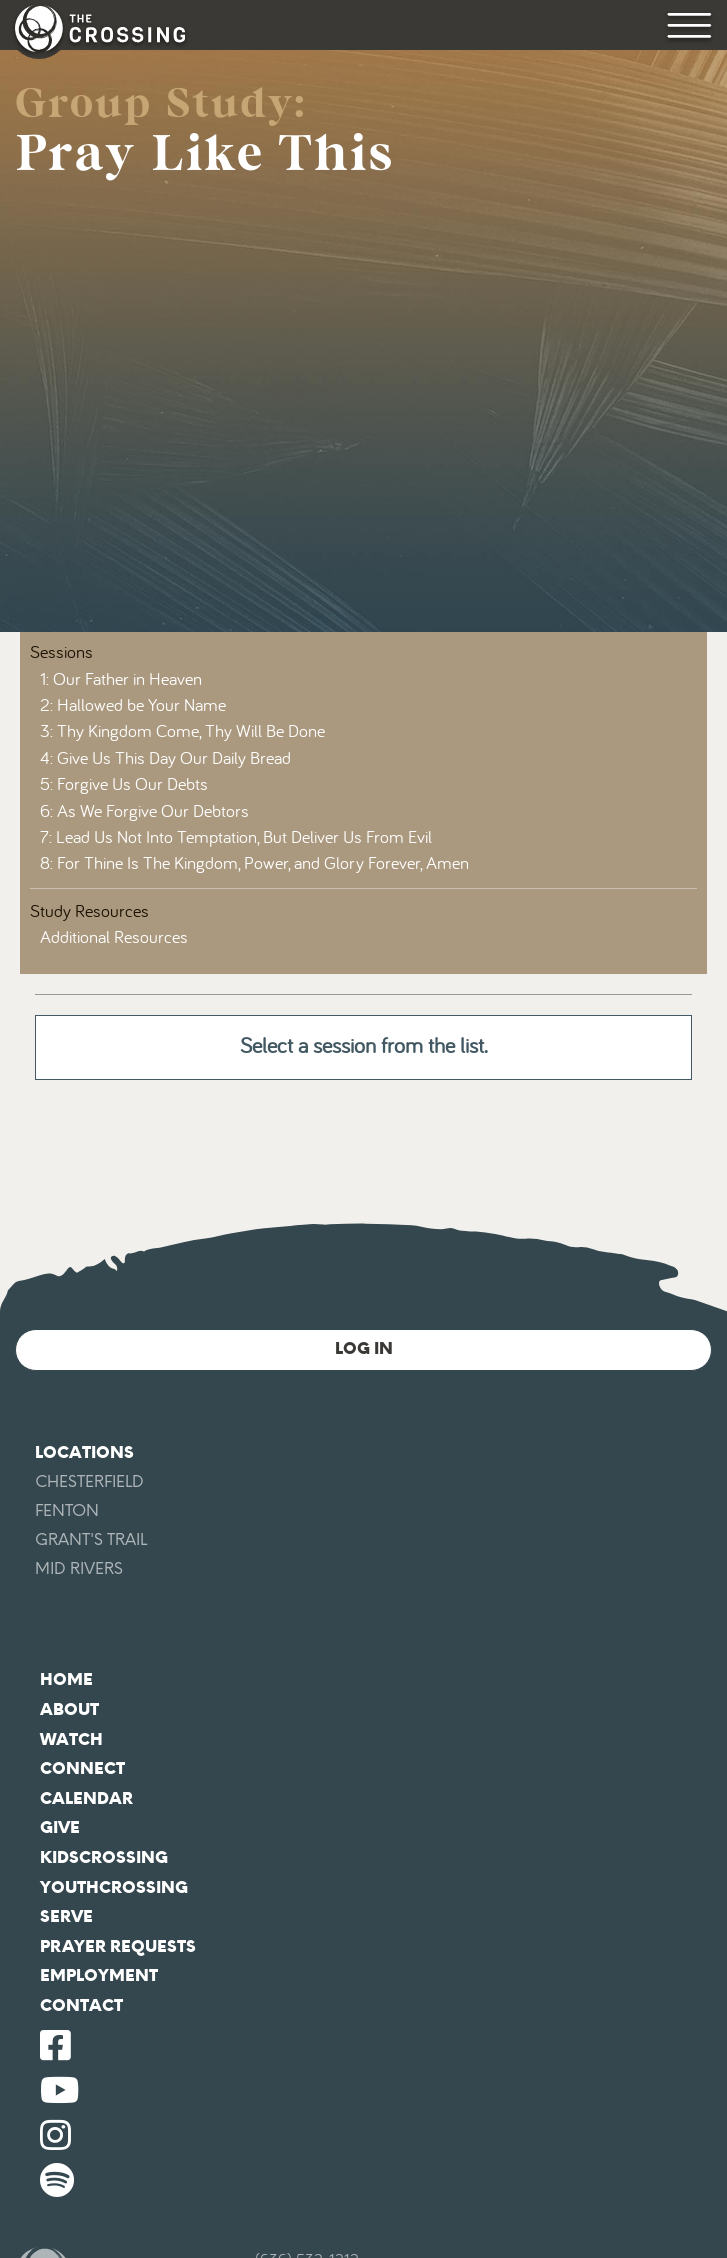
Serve (66, 1916)
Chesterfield (89, 1481)
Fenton (67, 1510)
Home (66, 1679)
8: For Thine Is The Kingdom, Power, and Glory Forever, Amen (254, 864)
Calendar (86, 1798)
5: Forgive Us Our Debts (124, 785)
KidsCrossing (104, 1857)
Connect (82, 1768)
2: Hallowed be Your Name (133, 706)
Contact (81, 2005)
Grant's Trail (91, 1539)
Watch (71, 1739)
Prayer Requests (118, 1946)
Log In (364, 1348)
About (69, 1709)
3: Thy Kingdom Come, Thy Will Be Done (182, 732)
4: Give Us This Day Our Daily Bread (165, 759)
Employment (99, 1975)
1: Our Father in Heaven (121, 680)
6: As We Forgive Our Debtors (144, 812)
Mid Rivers (79, 1568)
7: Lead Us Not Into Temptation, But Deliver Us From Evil (236, 838)
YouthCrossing (114, 1887)
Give (60, 1827)
